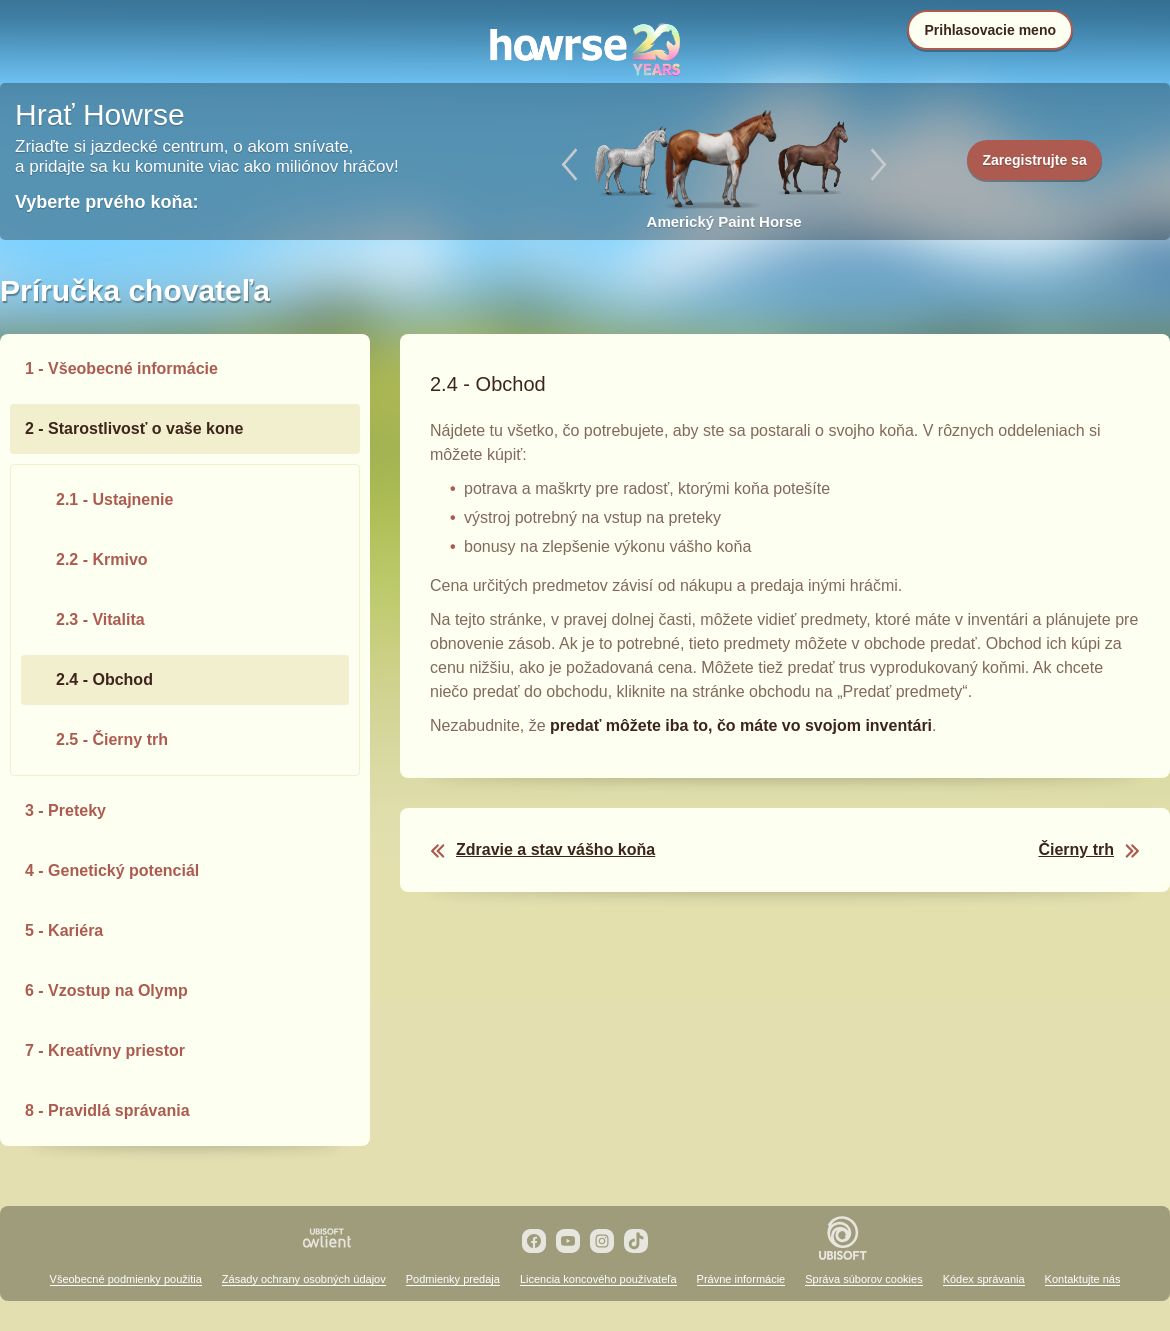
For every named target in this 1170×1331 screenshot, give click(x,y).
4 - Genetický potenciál (112, 870)
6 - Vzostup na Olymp (106, 990)
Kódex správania (984, 1279)
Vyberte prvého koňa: (106, 202)
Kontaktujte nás (1083, 1279)
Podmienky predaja (453, 1279)
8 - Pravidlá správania (107, 1110)
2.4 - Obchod (104, 679)
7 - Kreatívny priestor (105, 1050)
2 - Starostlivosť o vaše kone (134, 428)
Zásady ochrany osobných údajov (304, 1279)
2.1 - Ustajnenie (114, 499)
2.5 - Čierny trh (112, 739)
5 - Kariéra (64, 930)
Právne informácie (741, 1279)
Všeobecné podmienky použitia (126, 1279)
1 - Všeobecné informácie (121, 368)
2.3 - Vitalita (100, 619)
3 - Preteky (65, 810)
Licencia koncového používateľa (598, 1279)
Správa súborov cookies (863, 1279)
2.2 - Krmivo (102, 559)
